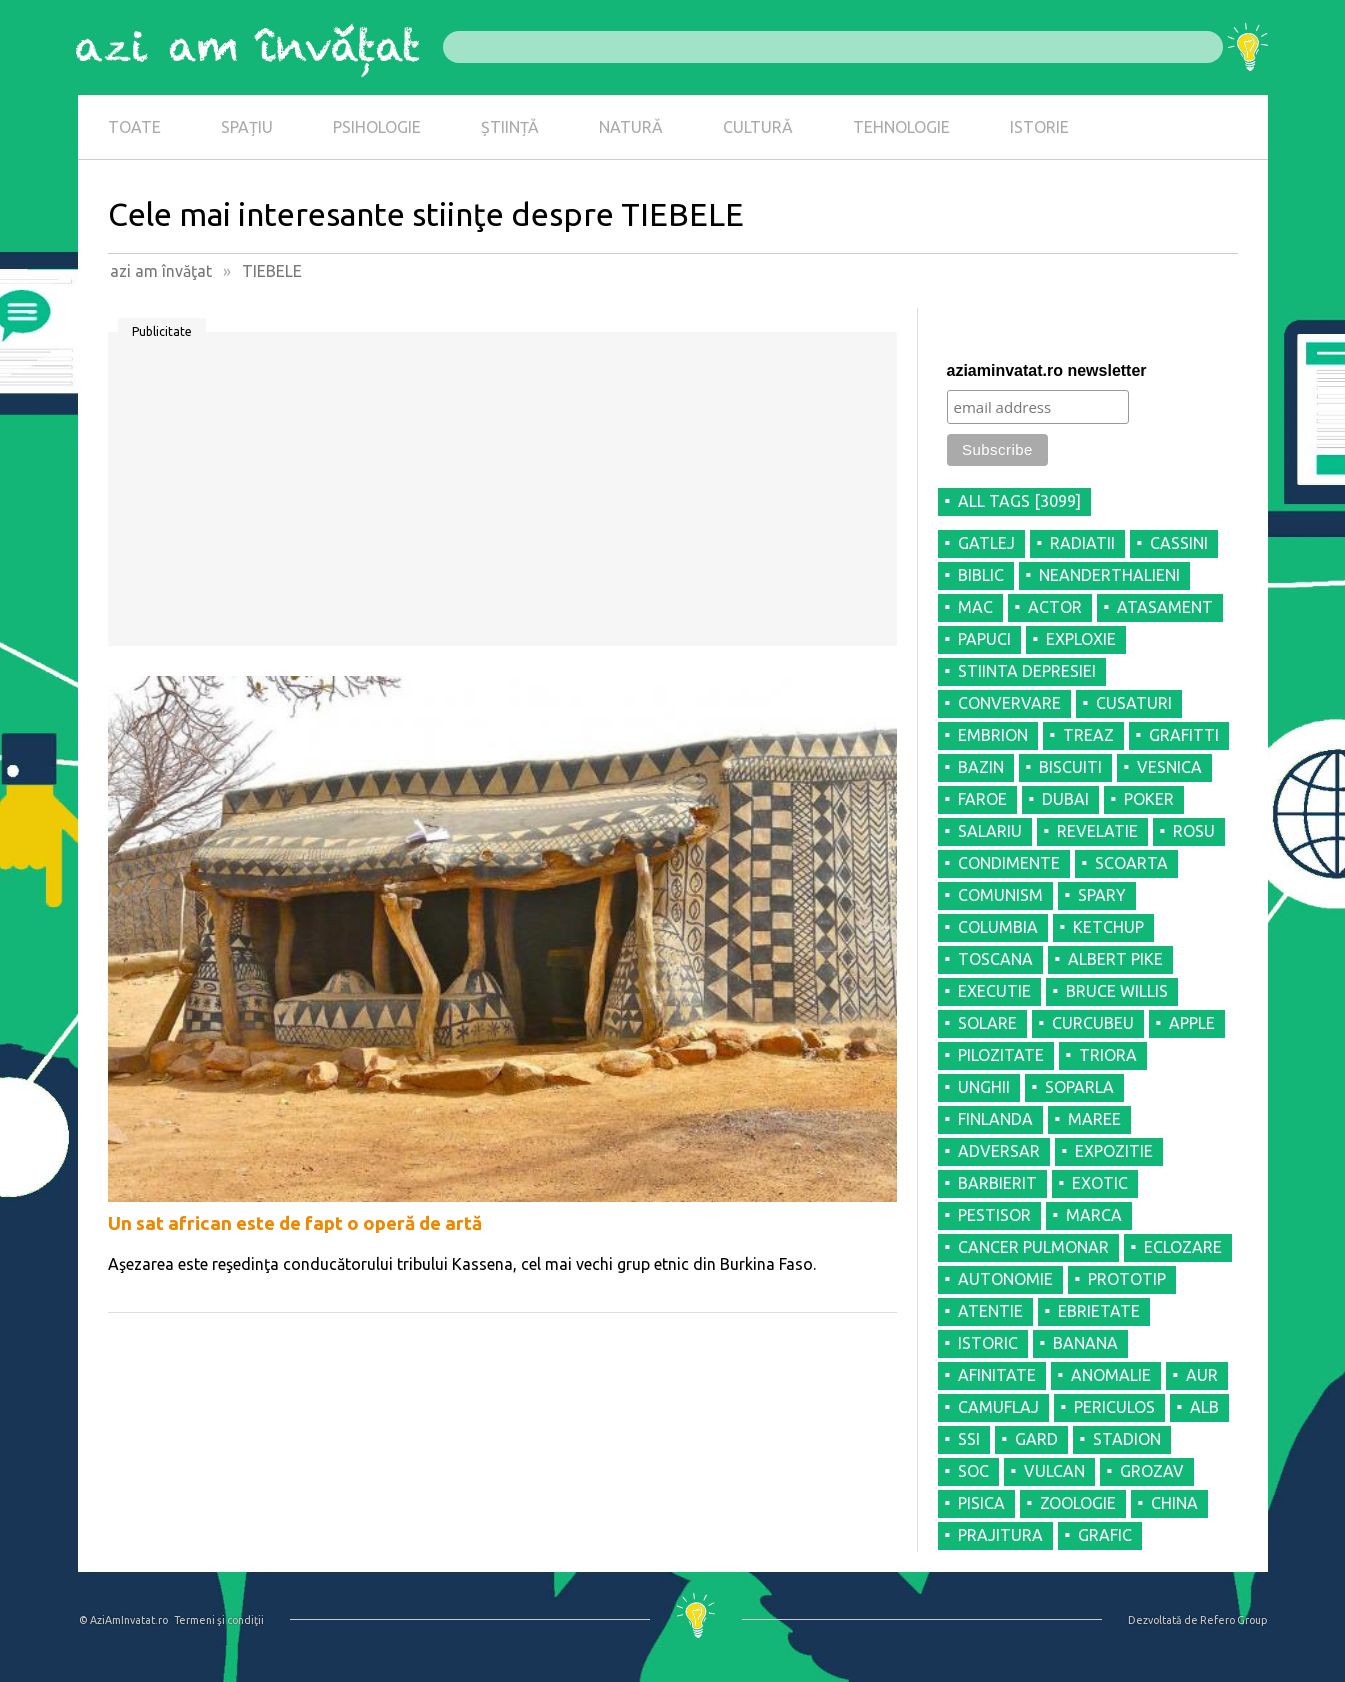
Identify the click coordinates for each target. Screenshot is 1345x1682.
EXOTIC (1100, 1183)
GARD (1036, 1439)
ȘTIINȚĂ (510, 127)
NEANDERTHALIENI (1109, 575)
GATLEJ (986, 543)
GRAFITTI (1184, 735)
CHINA (1174, 1503)
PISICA (981, 1503)
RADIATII (1082, 543)
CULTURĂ (758, 127)
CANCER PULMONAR (1033, 1247)
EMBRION (993, 735)
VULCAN (1054, 1471)
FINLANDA (995, 1119)
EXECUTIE (994, 991)
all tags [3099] (1019, 501)
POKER (1149, 799)
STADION (1127, 1439)
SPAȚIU (247, 127)
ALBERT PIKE (1115, 959)
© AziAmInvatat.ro (123, 1620)
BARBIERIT (997, 1183)
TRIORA (1108, 1055)
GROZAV (1152, 1471)
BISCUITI (1070, 767)
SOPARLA (1079, 1087)
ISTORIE (1039, 127)
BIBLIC (981, 575)
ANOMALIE (1111, 1375)
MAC (975, 607)
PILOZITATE (1001, 1055)
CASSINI (1179, 543)
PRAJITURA (1000, 1535)
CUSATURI (1134, 703)
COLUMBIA (998, 927)
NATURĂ (631, 127)
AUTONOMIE (1005, 1279)
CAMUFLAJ (998, 1407)
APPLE (1192, 1023)
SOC (973, 1471)
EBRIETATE (1099, 1311)
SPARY (1102, 895)
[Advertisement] (502, 496)
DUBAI (1065, 799)
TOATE (134, 127)
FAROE (982, 799)
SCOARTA (1131, 863)
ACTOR (1055, 607)
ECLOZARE (1183, 1247)
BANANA (1085, 1343)
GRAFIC (1105, 1535)
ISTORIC (988, 1343)
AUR (1202, 1375)
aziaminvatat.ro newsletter (1047, 370)
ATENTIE (990, 1311)
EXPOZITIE (1114, 1151)
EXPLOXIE (1081, 639)
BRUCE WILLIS (1117, 991)
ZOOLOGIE (1078, 1503)
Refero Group (1233, 1620)
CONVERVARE (1009, 703)
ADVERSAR (999, 1151)
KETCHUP (1108, 927)
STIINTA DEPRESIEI (1027, 671)
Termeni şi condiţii (219, 1620)
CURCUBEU (1093, 1023)
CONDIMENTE (1009, 863)
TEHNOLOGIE (901, 127)
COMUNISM (1000, 895)
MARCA (1094, 1215)
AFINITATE (997, 1375)
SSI (969, 1439)
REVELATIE (1097, 831)
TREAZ (1088, 735)
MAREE (1094, 1119)
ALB (1204, 1407)
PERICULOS (1114, 1407)
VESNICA (1169, 767)
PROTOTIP (1127, 1279)
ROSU (1194, 831)
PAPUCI (984, 639)
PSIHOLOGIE (377, 127)
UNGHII (984, 1087)
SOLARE (987, 1023)
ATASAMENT (1165, 607)
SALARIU (990, 831)
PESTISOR (994, 1215)
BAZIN (981, 767)
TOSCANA (995, 959)
